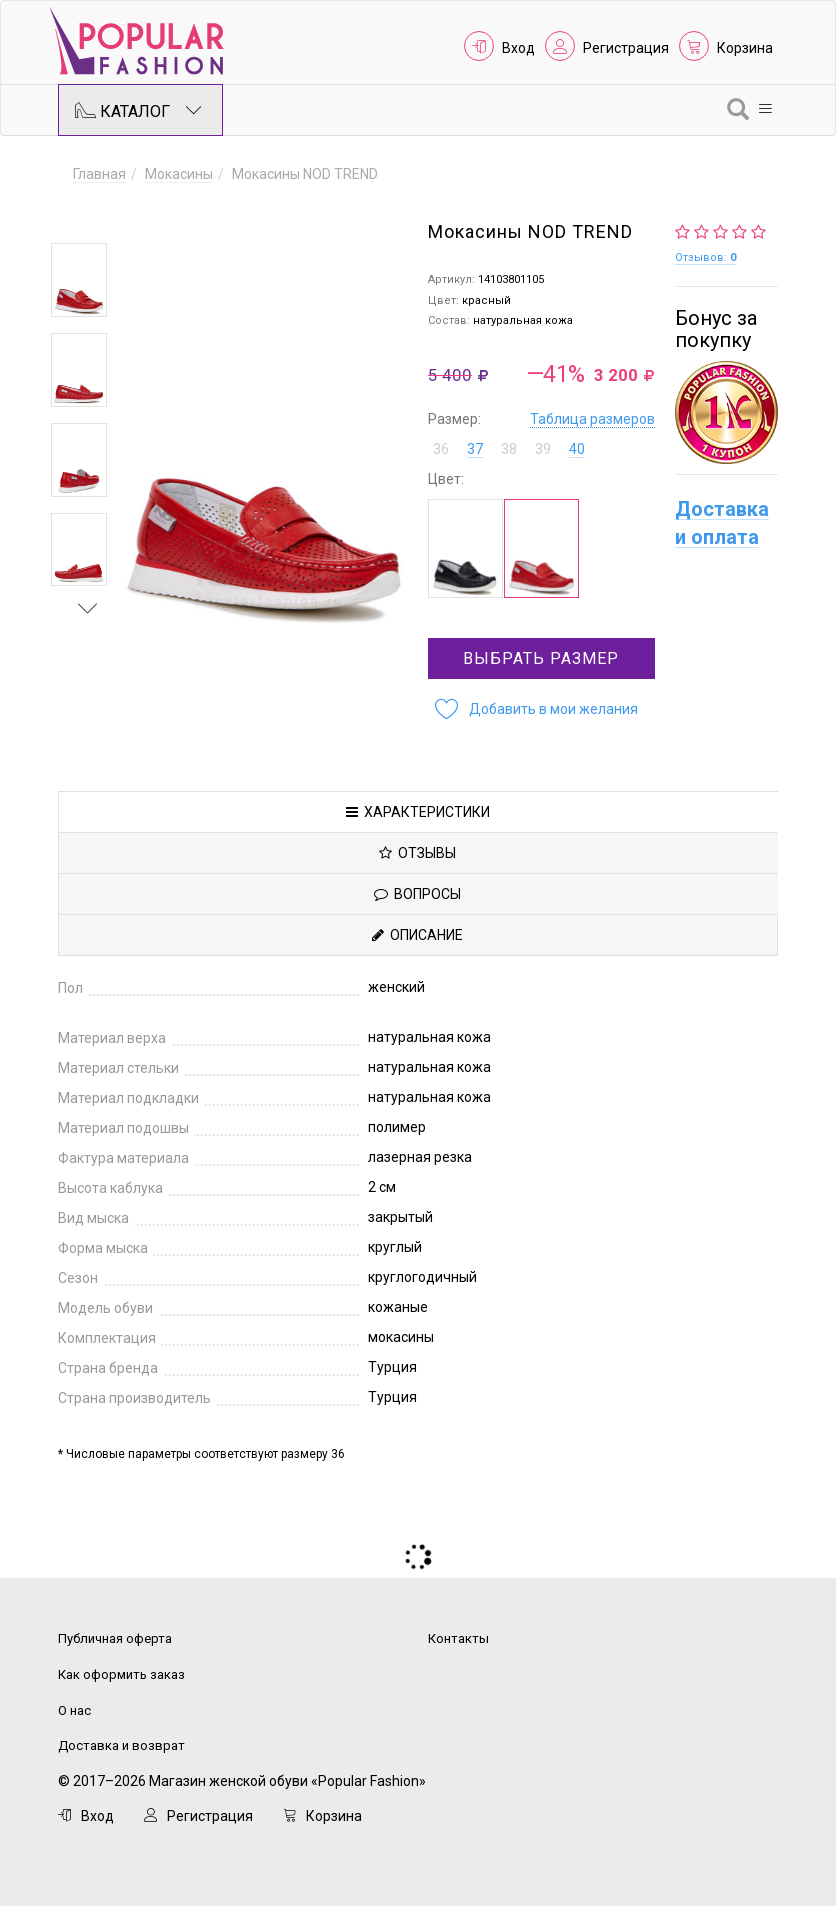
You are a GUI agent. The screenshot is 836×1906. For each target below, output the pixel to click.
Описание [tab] (417, 935)
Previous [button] (88, 214)
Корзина (745, 48)
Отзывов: (705, 257)
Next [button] (88, 608)
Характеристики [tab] (418, 812)
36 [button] (441, 449)
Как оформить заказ (121, 1674)
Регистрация (626, 48)
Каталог (138, 110)
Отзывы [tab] (417, 853)
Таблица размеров (592, 419)
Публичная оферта (115, 1638)
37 (475, 449)
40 (577, 449)
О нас (74, 1710)
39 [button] (543, 449)
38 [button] (509, 449)
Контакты (458, 1638)
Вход (518, 48)
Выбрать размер (541, 658)
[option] (79, 280)
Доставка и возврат (121, 1745)
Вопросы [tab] (417, 894)
